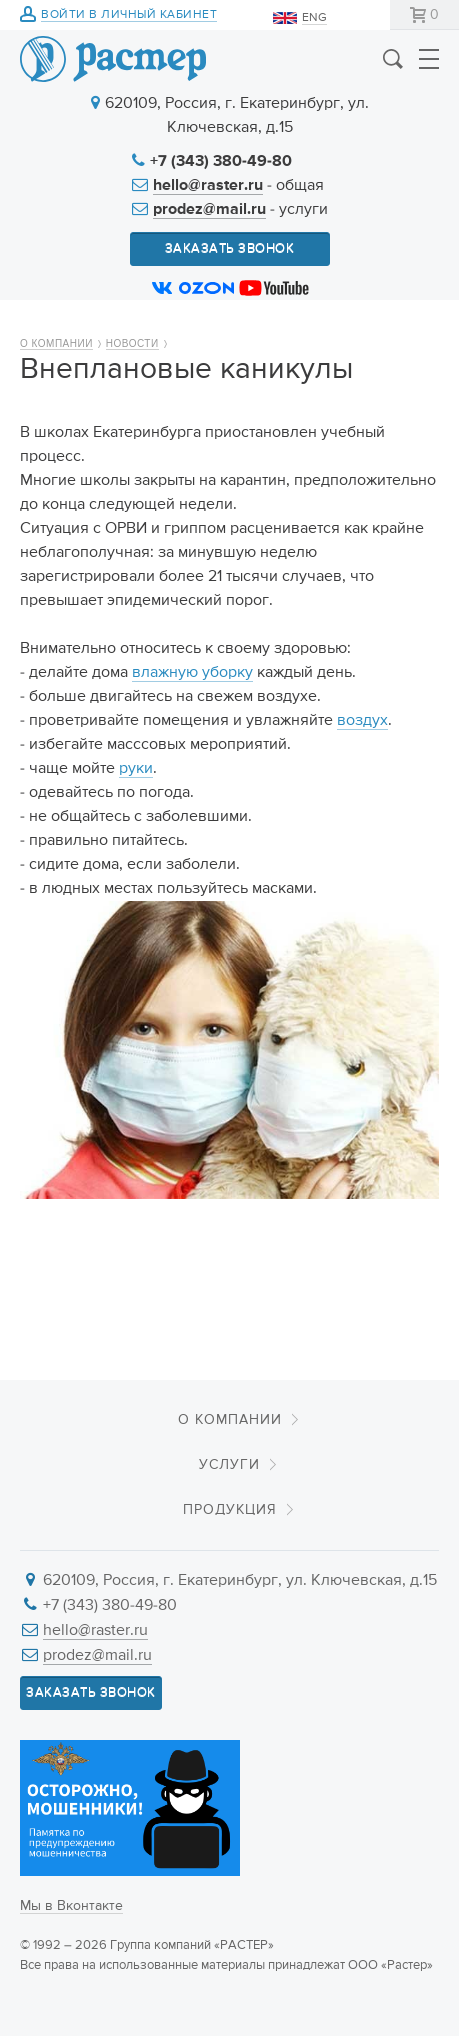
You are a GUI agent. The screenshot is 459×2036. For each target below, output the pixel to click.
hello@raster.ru (208, 186)
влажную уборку (192, 673)
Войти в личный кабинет (129, 15)
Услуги (229, 1465)
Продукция (230, 1510)
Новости (132, 343)
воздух (362, 721)
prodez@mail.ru (209, 210)
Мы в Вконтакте (71, 1906)
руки (136, 769)
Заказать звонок (230, 248)
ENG (314, 18)
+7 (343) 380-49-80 (221, 162)
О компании (56, 343)
